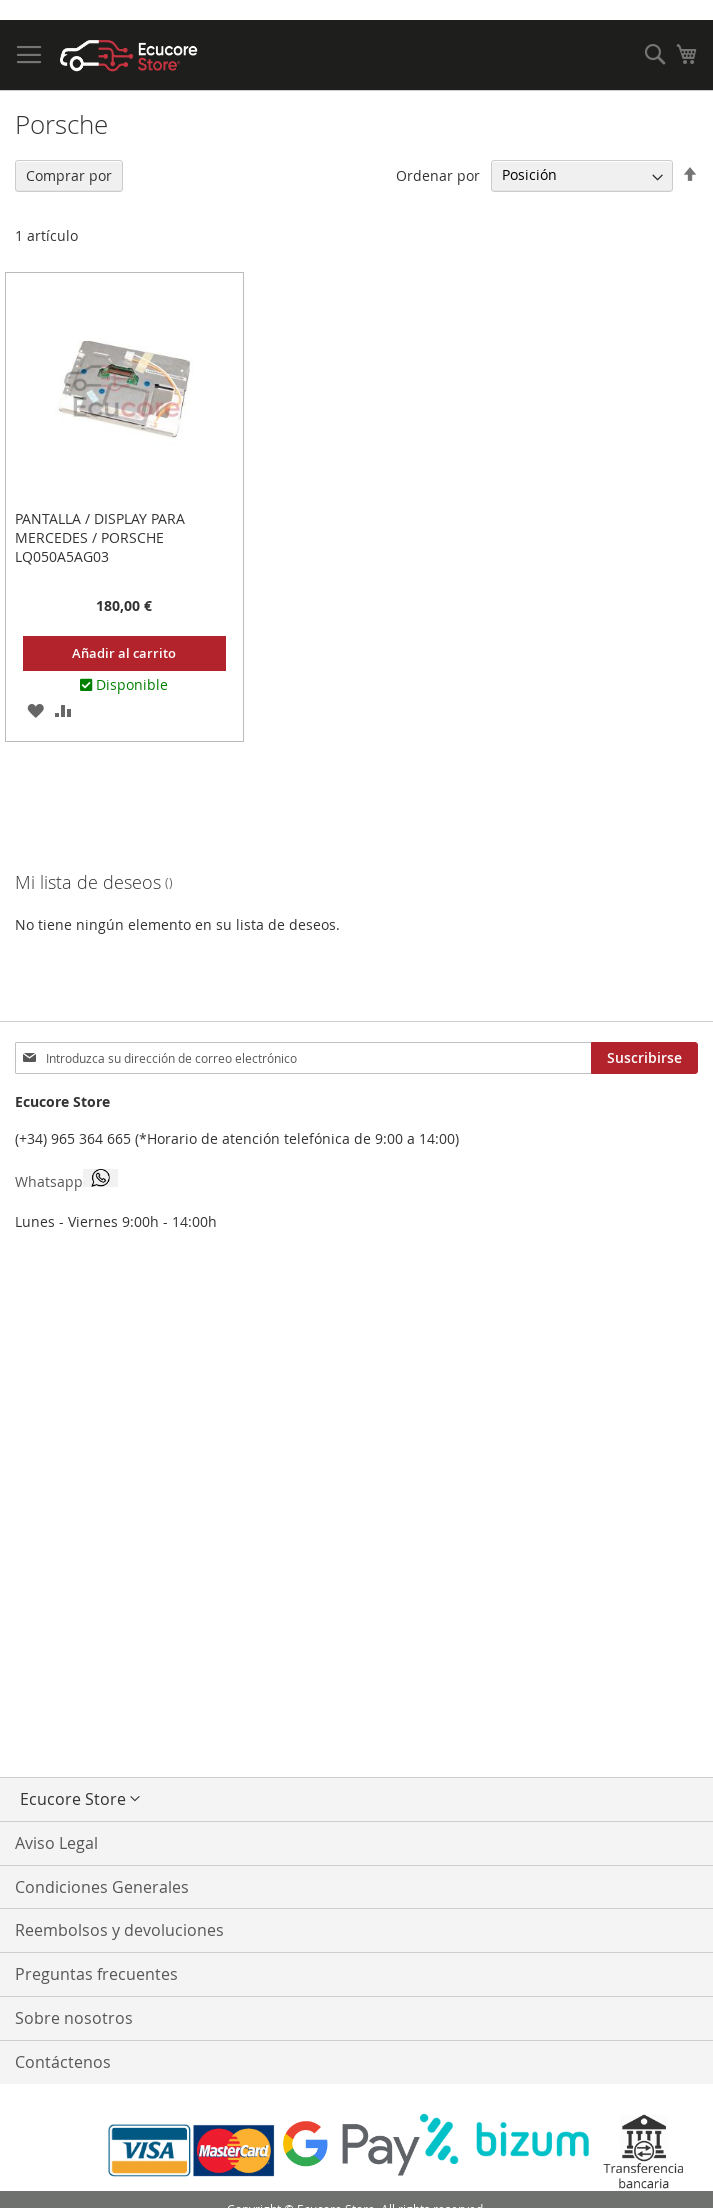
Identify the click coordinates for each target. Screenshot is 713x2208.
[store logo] (129, 55)
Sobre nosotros (74, 2018)
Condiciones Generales (102, 1887)
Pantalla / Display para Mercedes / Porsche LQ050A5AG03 (100, 537)
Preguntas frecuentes (96, 1974)
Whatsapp (66, 1180)
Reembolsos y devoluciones (119, 1930)
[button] (35, 710)
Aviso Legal (56, 1843)
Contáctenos (63, 2062)
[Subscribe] (644, 1058)
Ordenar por (438, 174)
